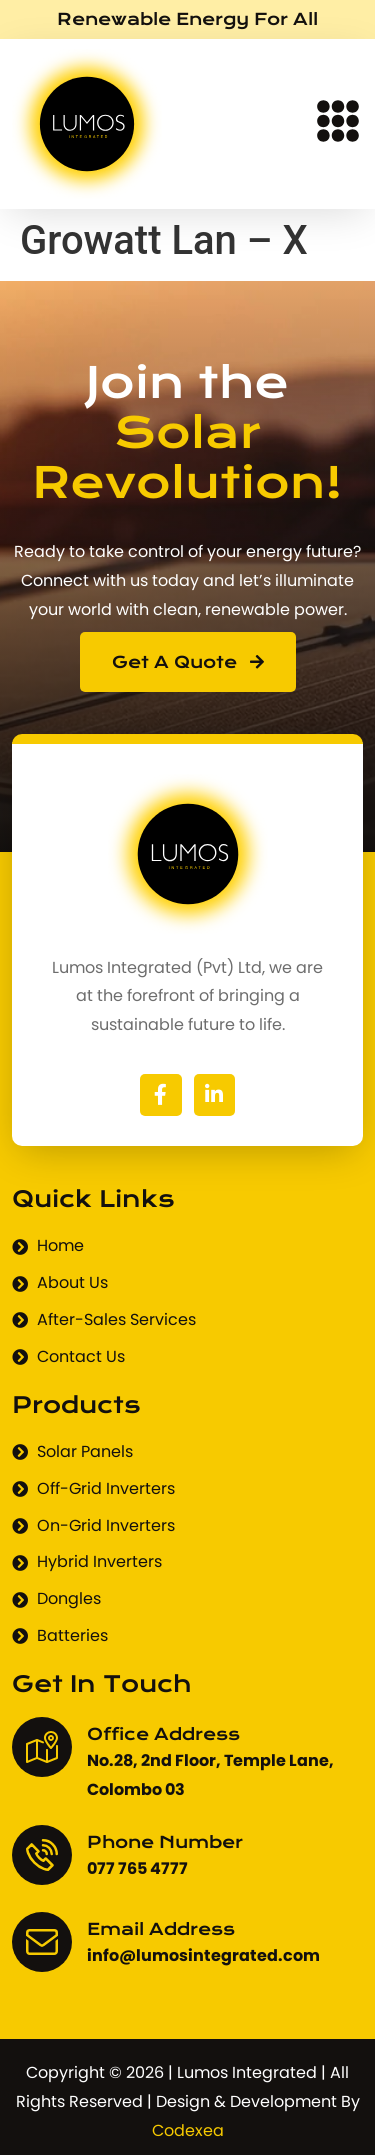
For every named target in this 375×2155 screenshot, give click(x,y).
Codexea (188, 2130)
